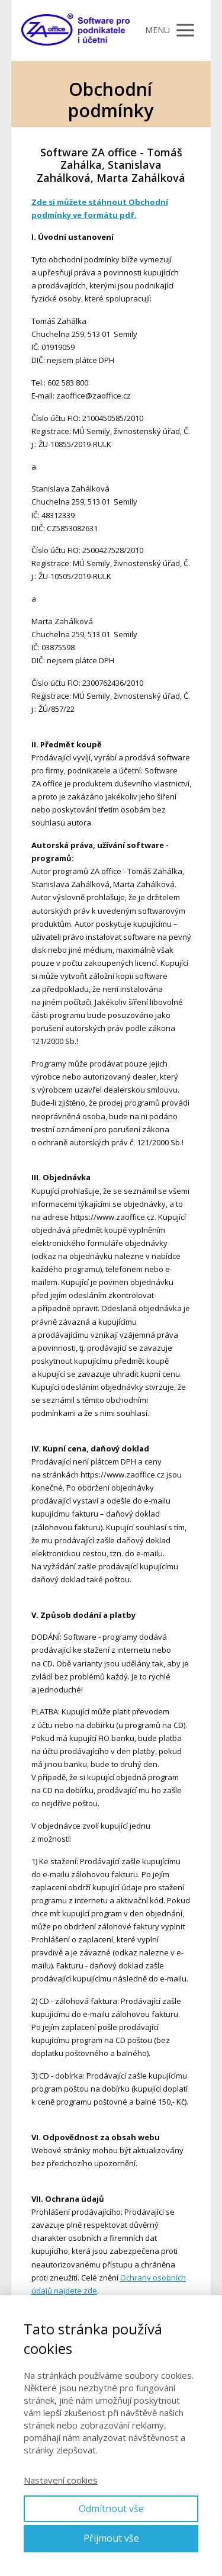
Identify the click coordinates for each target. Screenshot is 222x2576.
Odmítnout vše (111, 2508)
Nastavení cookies (61, 2480)
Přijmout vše (111, 2538)
